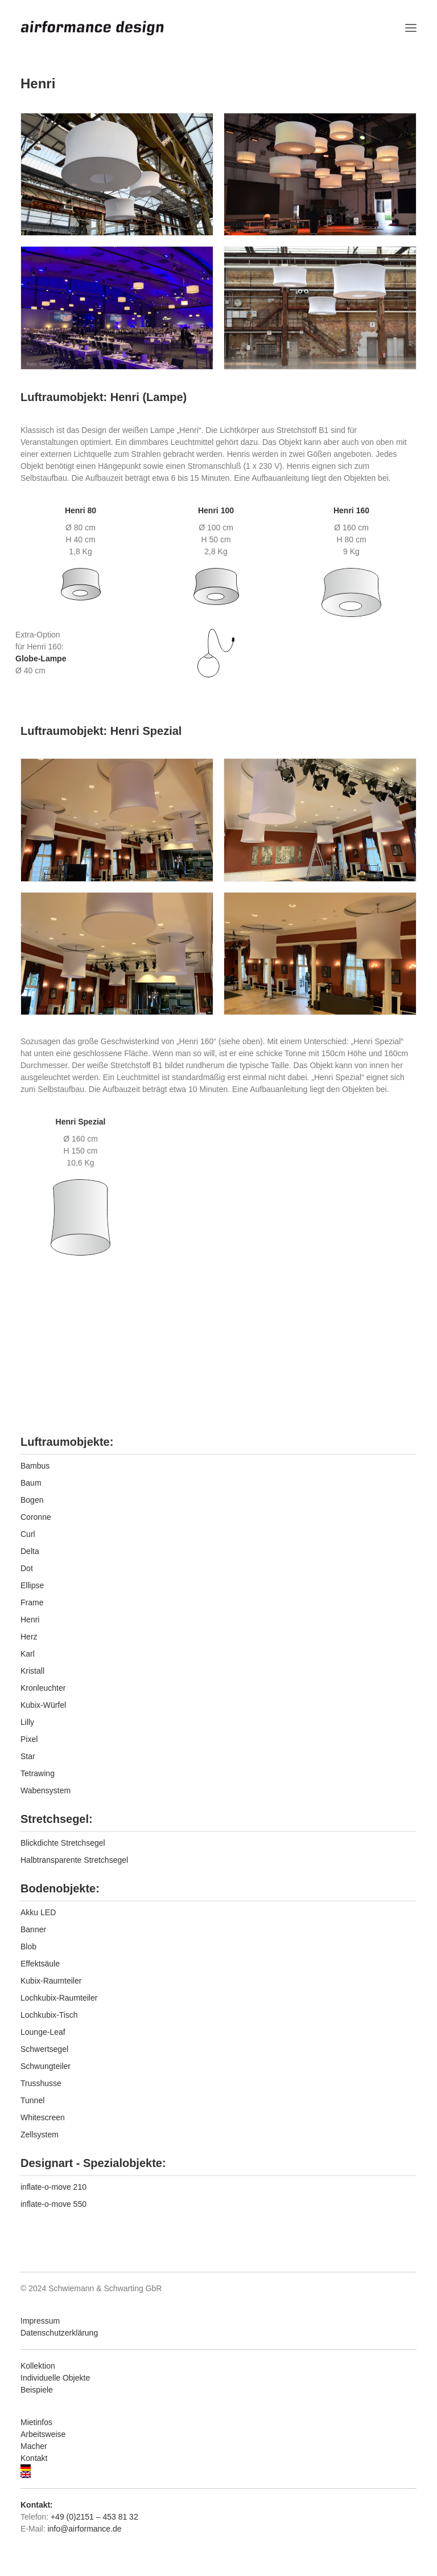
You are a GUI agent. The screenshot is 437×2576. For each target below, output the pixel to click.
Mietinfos (36, 2422)
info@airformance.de (84, 2528)
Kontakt (33, 2458)
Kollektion (37, 2365)
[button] (411, 28)
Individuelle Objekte (55, 2377)
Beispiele (36, 2389)
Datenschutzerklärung (59, 2332)
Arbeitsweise (42, 2434)
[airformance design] (92, 28)
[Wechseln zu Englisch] (218, 2474)
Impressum (40, 2320)
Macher (33, 2446)
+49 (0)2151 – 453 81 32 (94, 2516)
